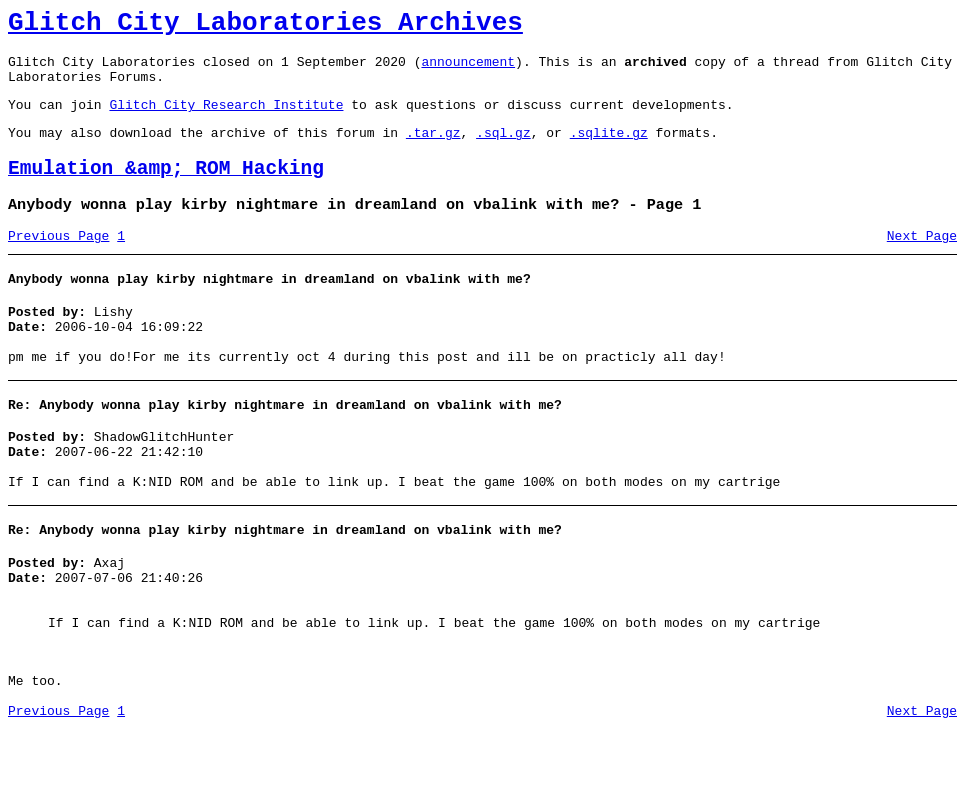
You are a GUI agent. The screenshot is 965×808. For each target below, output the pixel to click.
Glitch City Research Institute (226, 119)
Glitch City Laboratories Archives (265, 26)
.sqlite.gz (609, 150)
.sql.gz (503, 150)
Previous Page (58, 263)
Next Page (922, 263)
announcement (468, 70)
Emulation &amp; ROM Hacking (166, 189)
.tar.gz (433, 150)
